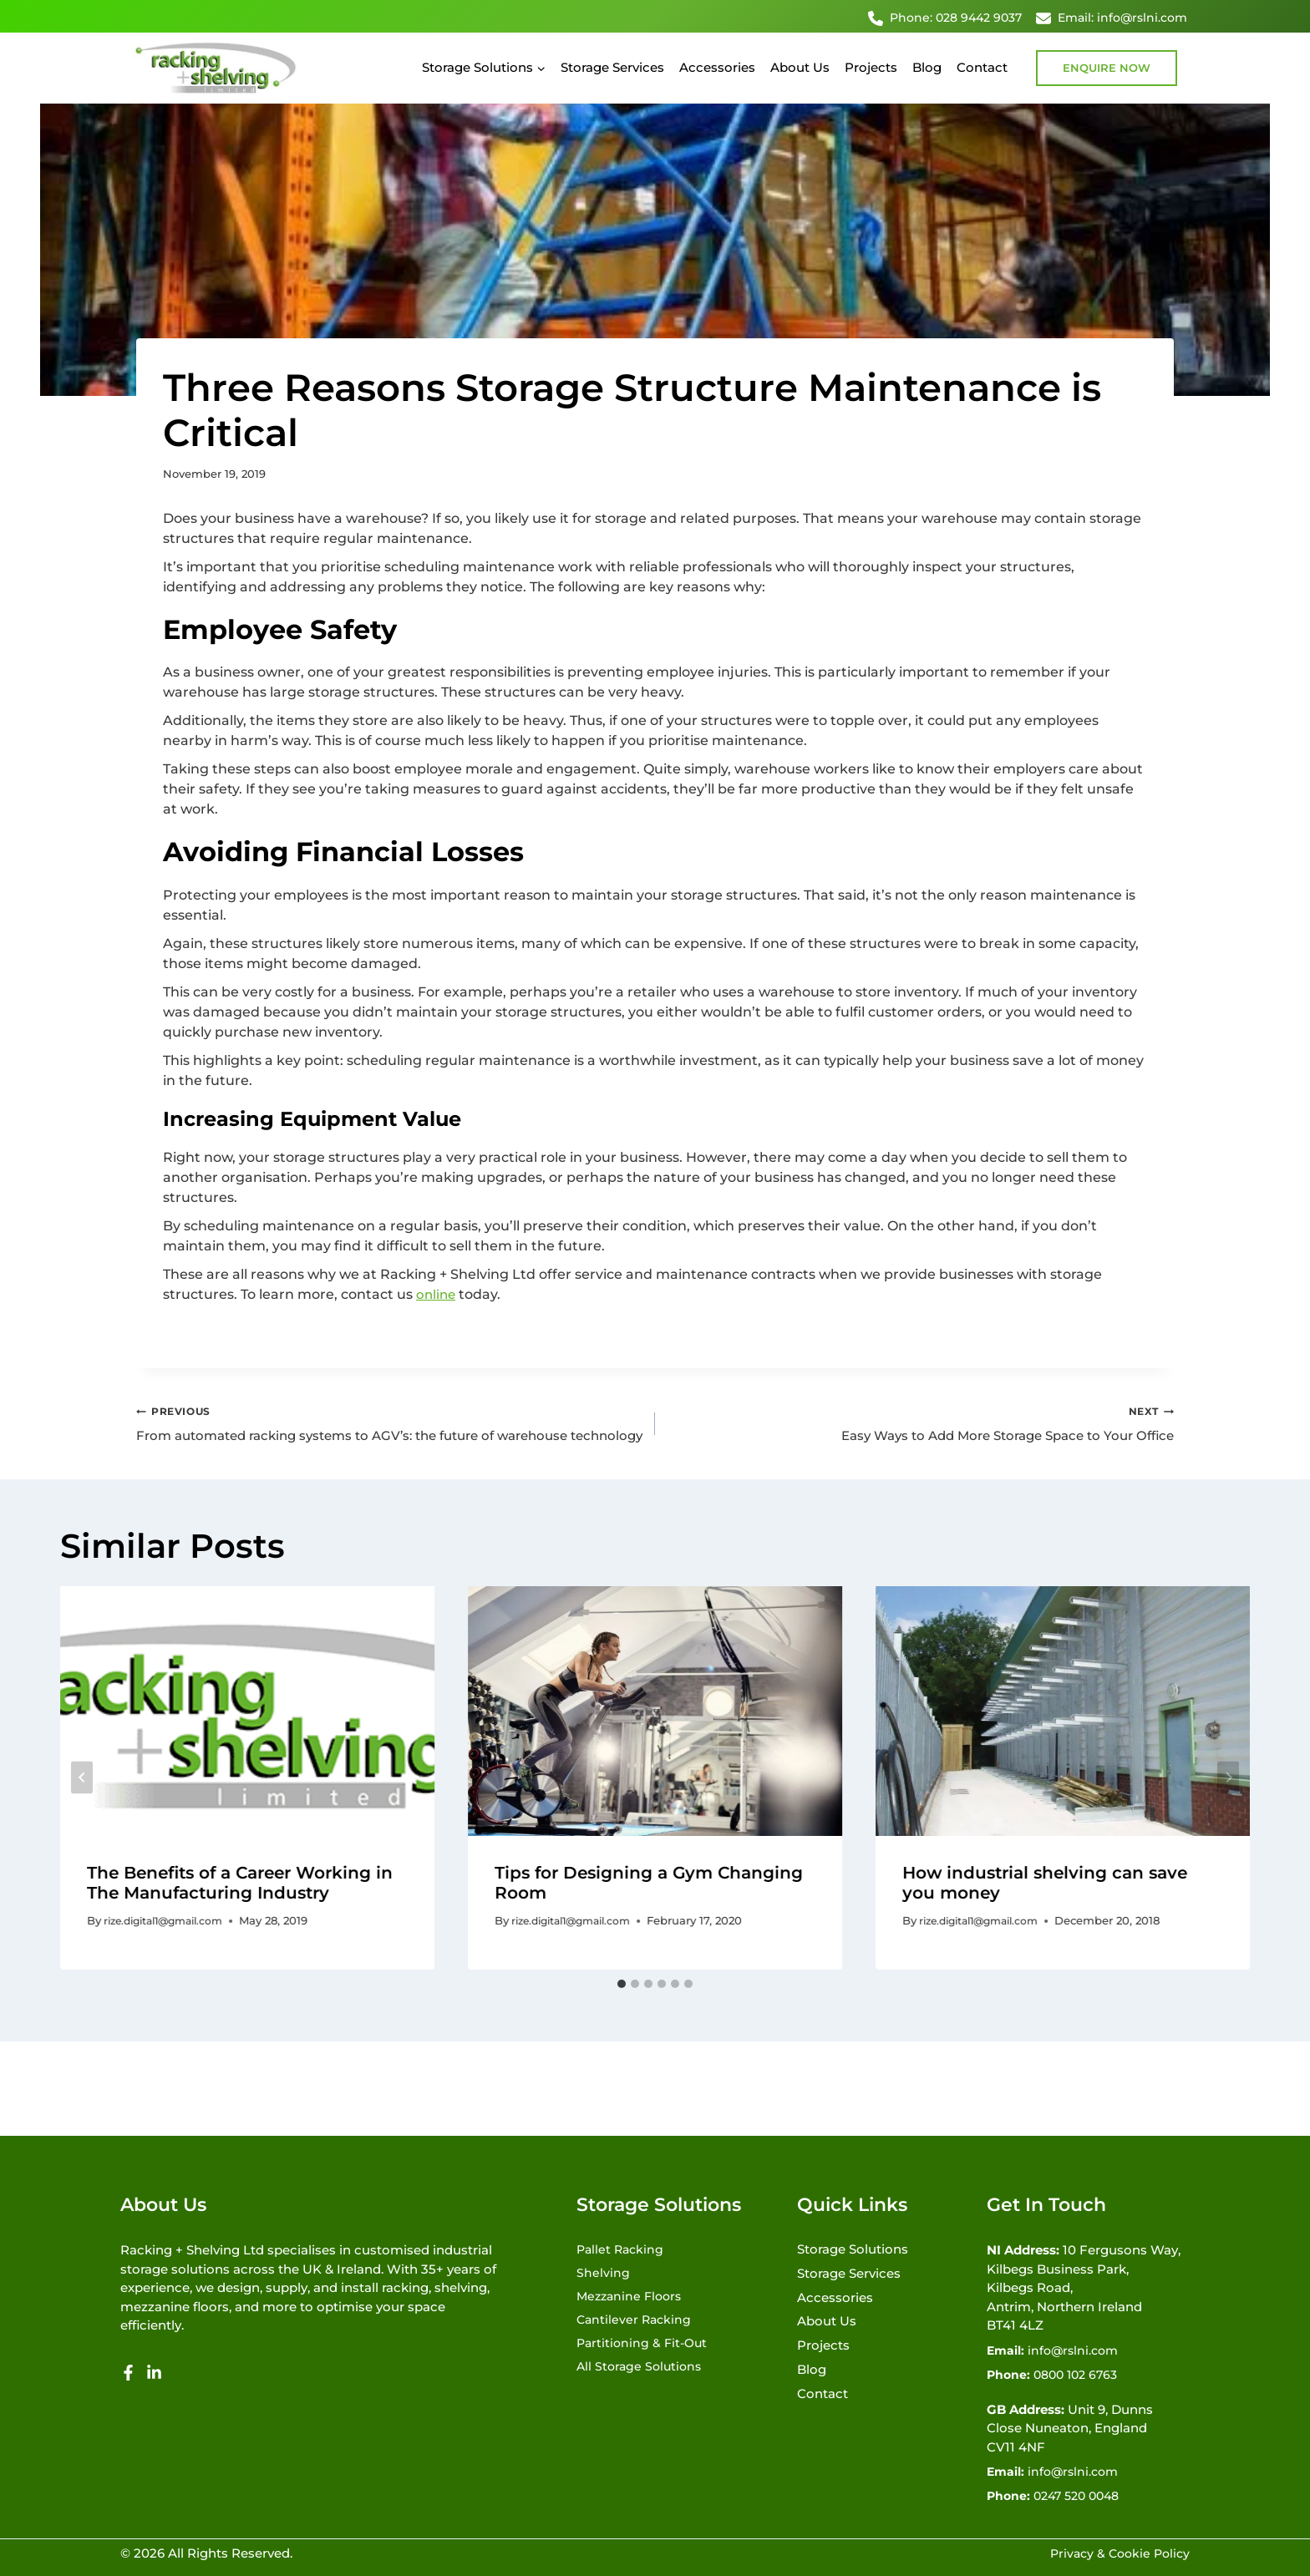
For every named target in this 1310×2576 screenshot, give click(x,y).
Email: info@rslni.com (1111, 18)
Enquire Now (1106, 67)
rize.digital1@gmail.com (170, 1944)
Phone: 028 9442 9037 (945, 18)
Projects (871, 67)
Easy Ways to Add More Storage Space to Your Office (921, 1424)
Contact (982, 67)
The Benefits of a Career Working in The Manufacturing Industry (240, 1905)
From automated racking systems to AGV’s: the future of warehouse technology (389, 1434)
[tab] (621, 2006)
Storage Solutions (852, 2245)
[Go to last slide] (82, 1800)
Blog (927, 67)
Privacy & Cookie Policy (1116, 2553)
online (437, 1294)
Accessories (717, 67)
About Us (800, 67)
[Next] (1228, 1800)
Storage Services (612, 67)
